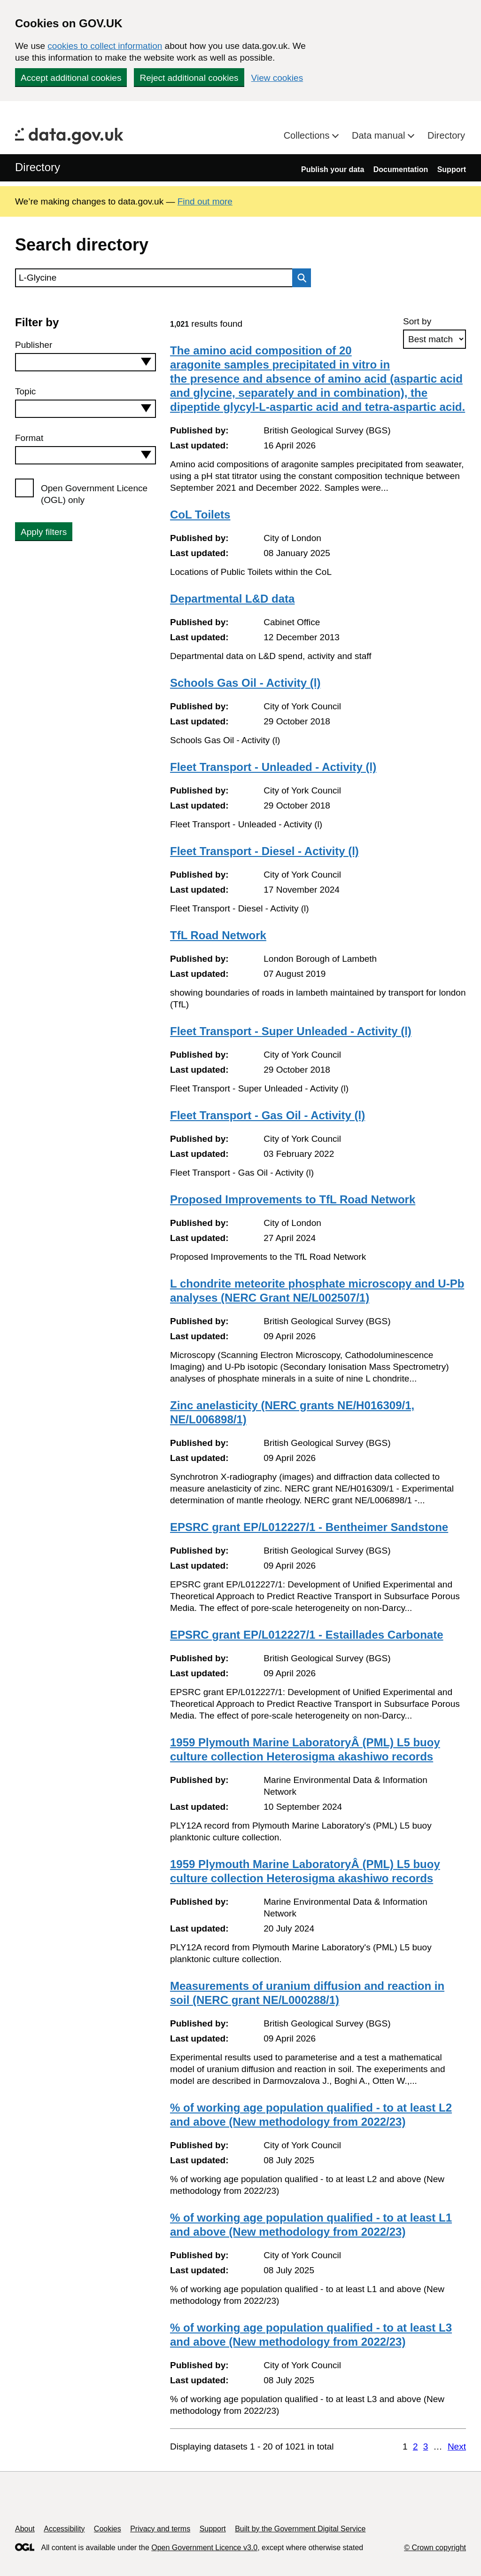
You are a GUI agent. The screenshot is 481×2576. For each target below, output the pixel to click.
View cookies (277, 77)
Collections (308, 135)
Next (457, 2446)
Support (451, 169)
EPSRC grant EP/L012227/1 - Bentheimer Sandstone (309, 1527)
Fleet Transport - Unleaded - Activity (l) (273, 767)
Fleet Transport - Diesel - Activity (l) (264, 851)
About (25, 2529)
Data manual (380, 135)
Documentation (400, 169)
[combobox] (85, 362)
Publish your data (332, 169)
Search (299, 278)
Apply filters (44, 532)
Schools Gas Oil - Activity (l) (245, 682)
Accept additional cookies (71, 78)
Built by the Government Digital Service (300, 2529)
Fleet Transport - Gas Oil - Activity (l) (267, 1115)
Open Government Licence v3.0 (204, 2548)
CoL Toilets (200, 514)
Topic (25, 391)
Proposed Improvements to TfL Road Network (292, 1199)
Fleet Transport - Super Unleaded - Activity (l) (290, 1031)
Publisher (33, 345)
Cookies (107, 2529)
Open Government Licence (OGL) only (94, 494)
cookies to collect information (104, 46)
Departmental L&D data (232, 598)
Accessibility (64, 2529)
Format (29, 438)
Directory (446, 135)
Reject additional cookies (189, 78)
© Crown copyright (435, 2548)
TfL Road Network (218, 935)
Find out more (205, 201)
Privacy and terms (160, 2529)
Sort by (417, 321)
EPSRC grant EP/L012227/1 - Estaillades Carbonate (306, 1634)
